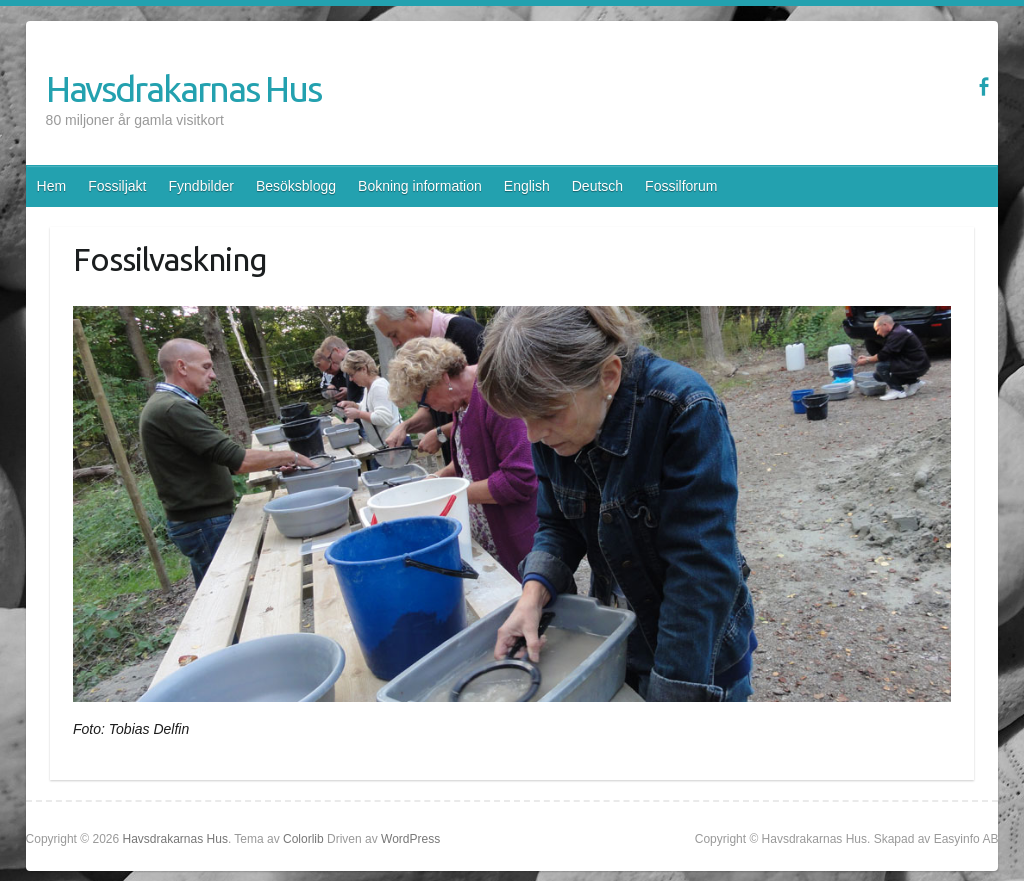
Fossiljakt (117, 186)
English (527, 186)
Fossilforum (681, 186)
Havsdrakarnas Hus (183, 88)
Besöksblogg (296, 186)
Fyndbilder (201, 186)
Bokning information (420, 186)
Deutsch (597, 186)
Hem (52, 186)
